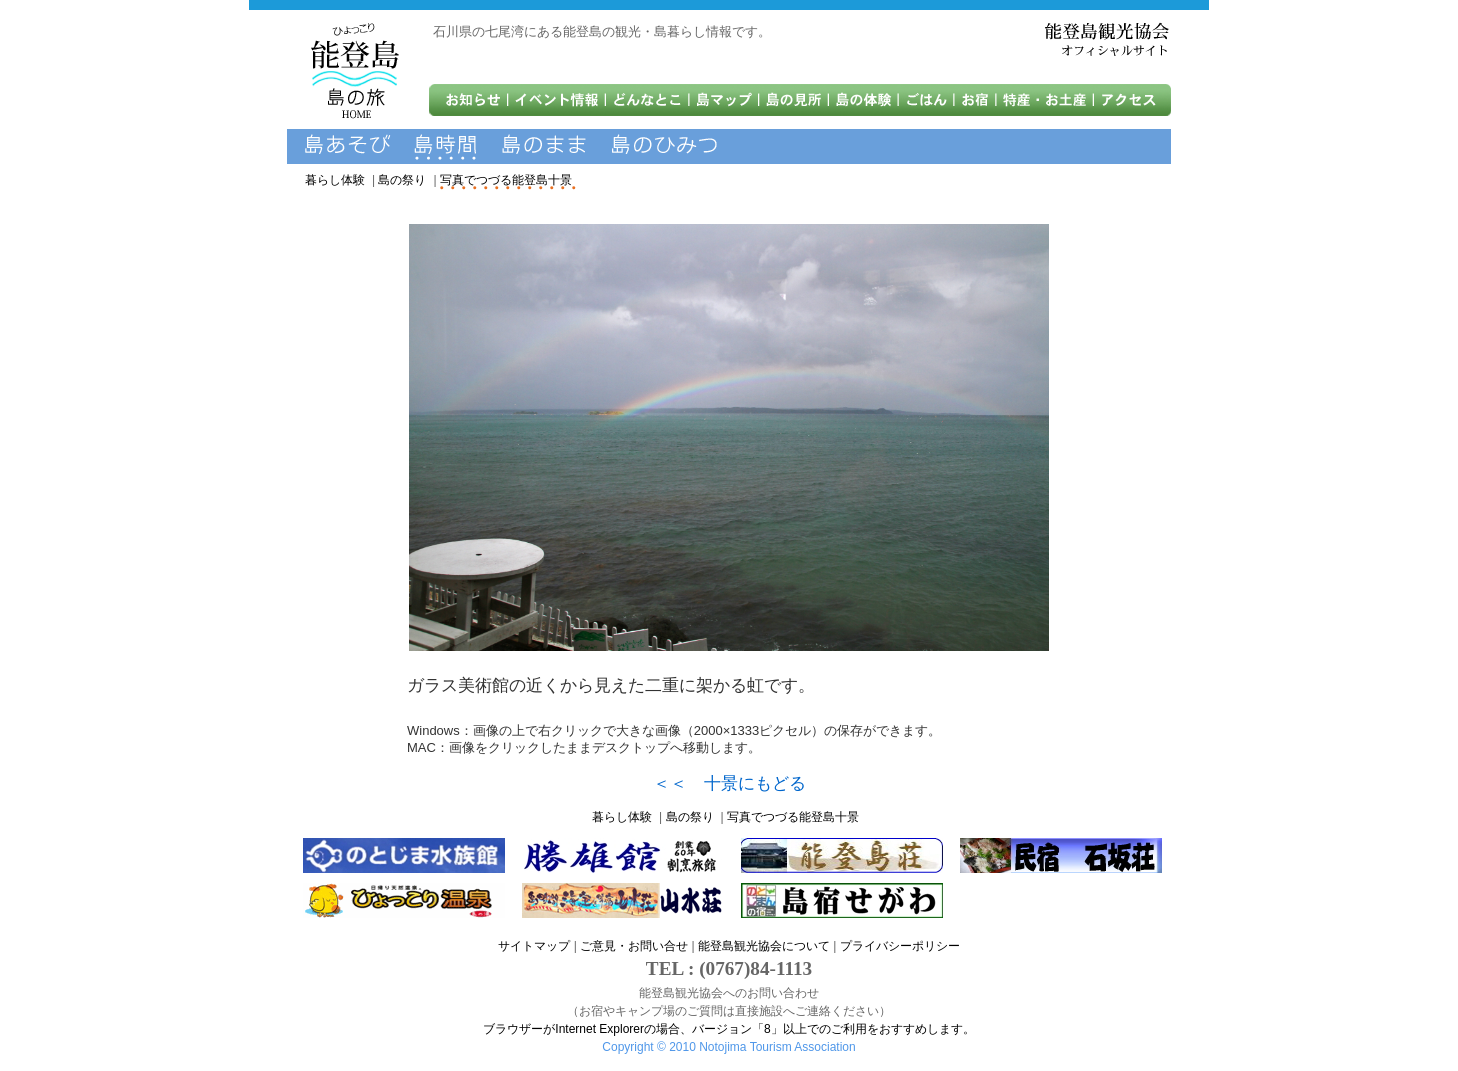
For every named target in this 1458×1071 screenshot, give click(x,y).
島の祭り (402, 180)
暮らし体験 (335, 180)
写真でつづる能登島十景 (506, 180)
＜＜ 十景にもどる (729, 783)
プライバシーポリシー (900, 946)
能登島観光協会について (764, 946)
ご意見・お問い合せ (634, 946)
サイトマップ (534, 946)
